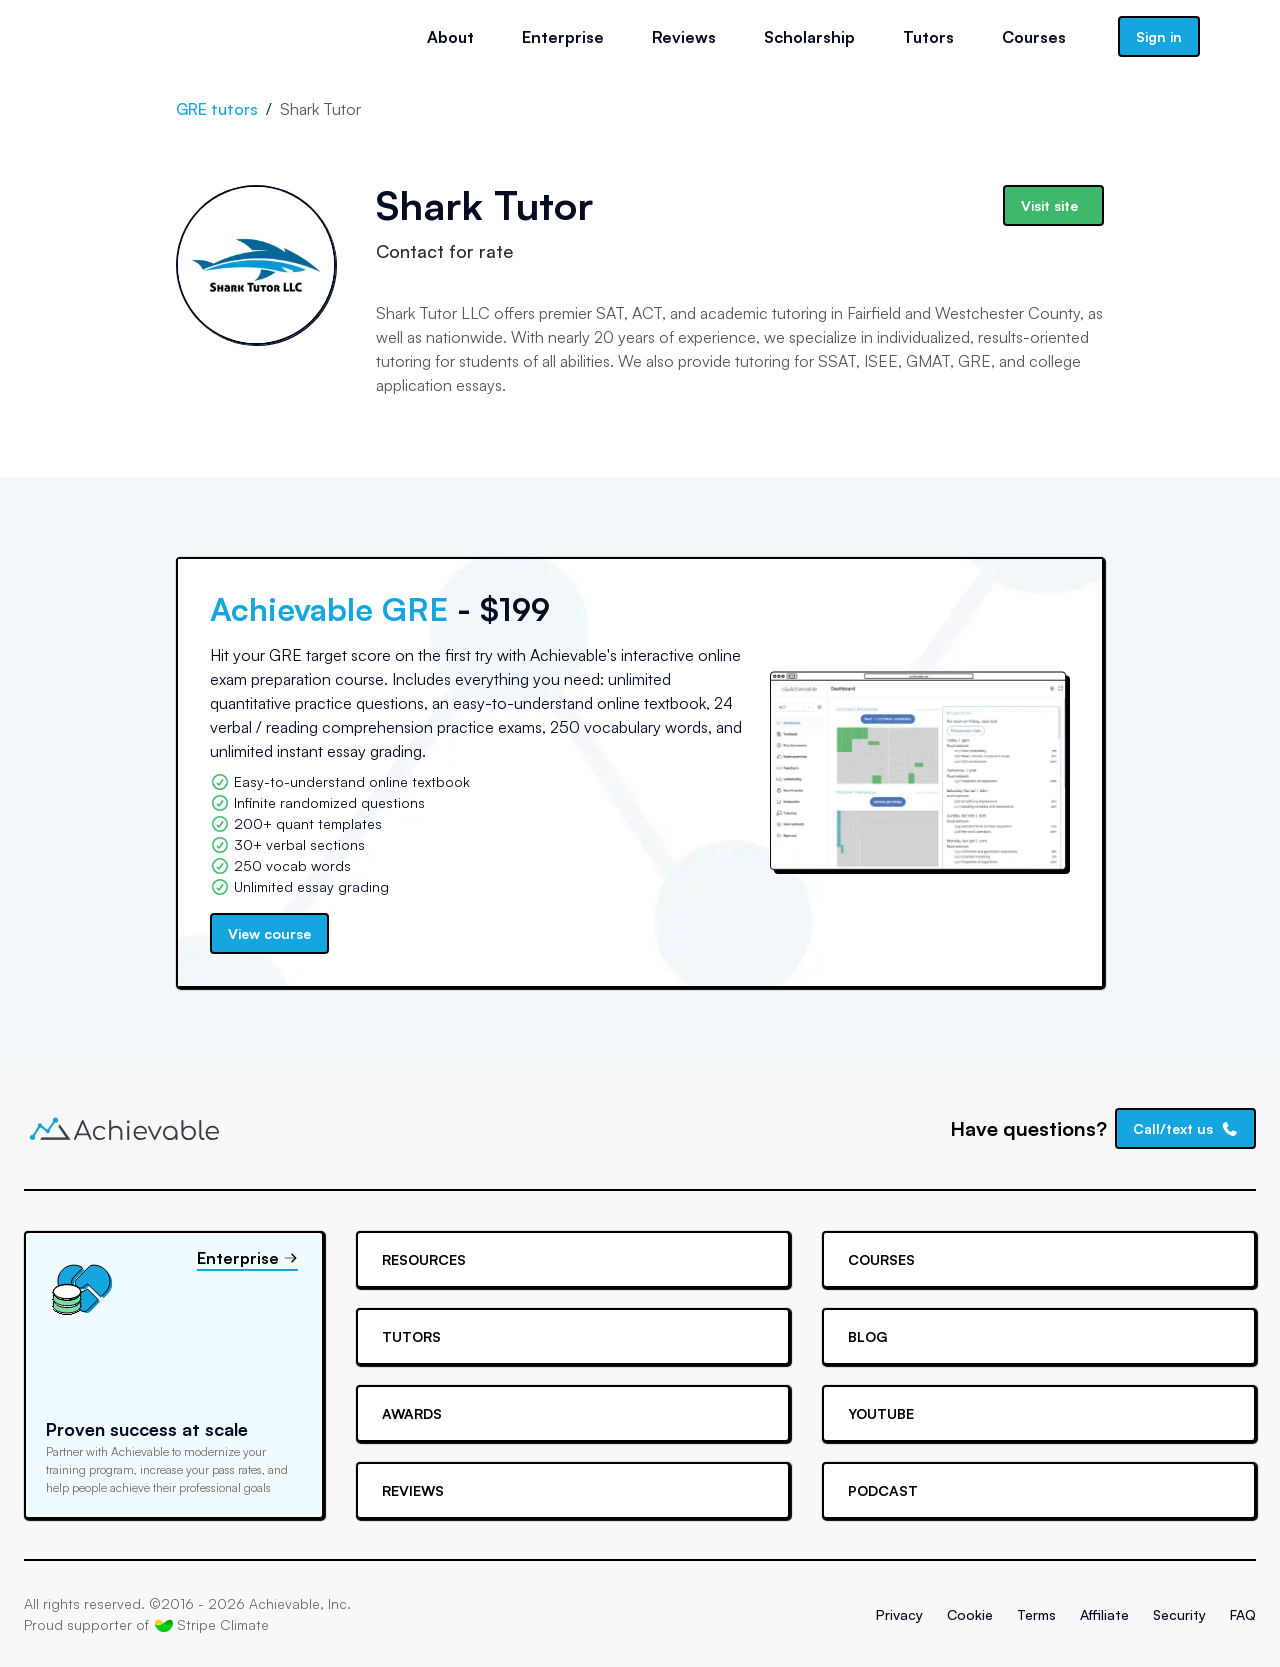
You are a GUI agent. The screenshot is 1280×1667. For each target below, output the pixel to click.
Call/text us (1186, 1128)
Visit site (1049, 205)
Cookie (970, 1614)
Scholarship (809, 37)
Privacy (899, 1614)
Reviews (684, 37)
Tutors (928, 37)
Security (1179, 1614)
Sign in (1159, 36)
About (450, 37)
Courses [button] (1034, 37)
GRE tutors (217, 109)
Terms (1036, 1614)
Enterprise (563, 37)
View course (269, 933)
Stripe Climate (212, 1625)
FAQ (1243, 1614)
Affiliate (1104, 1614)
